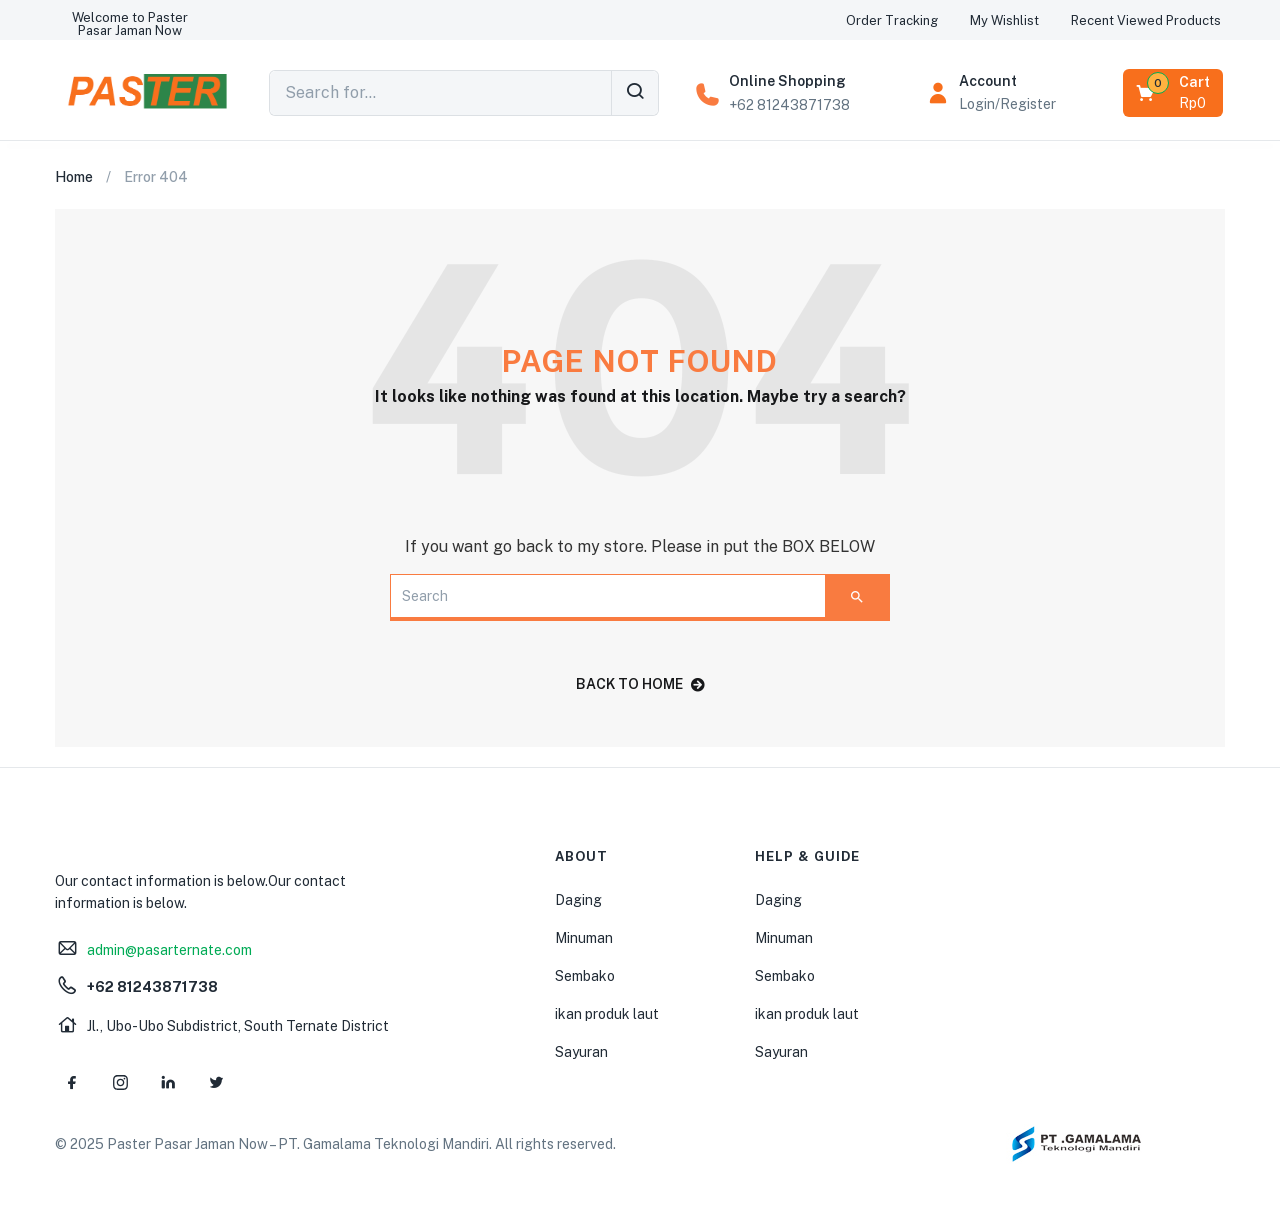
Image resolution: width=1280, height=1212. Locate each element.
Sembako (585, 976)
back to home (640, 684)
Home (74, 177)
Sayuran (581, 1052)
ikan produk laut (607, 1014)
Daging (578, 900)
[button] (130, 24)
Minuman (584, 938)
